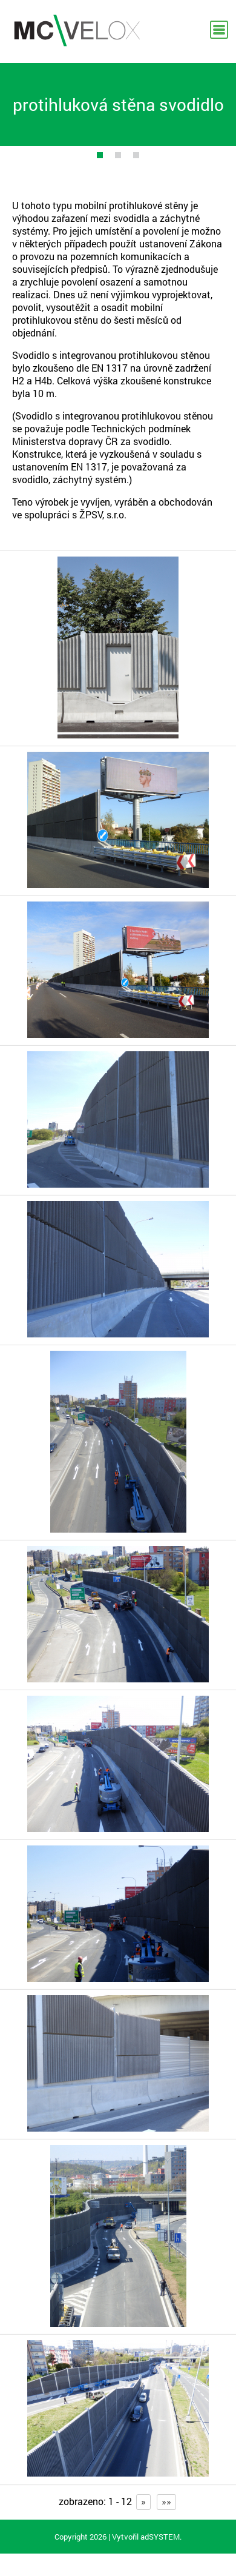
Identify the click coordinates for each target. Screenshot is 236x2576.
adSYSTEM (160, 2536)
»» (166, 2501)
